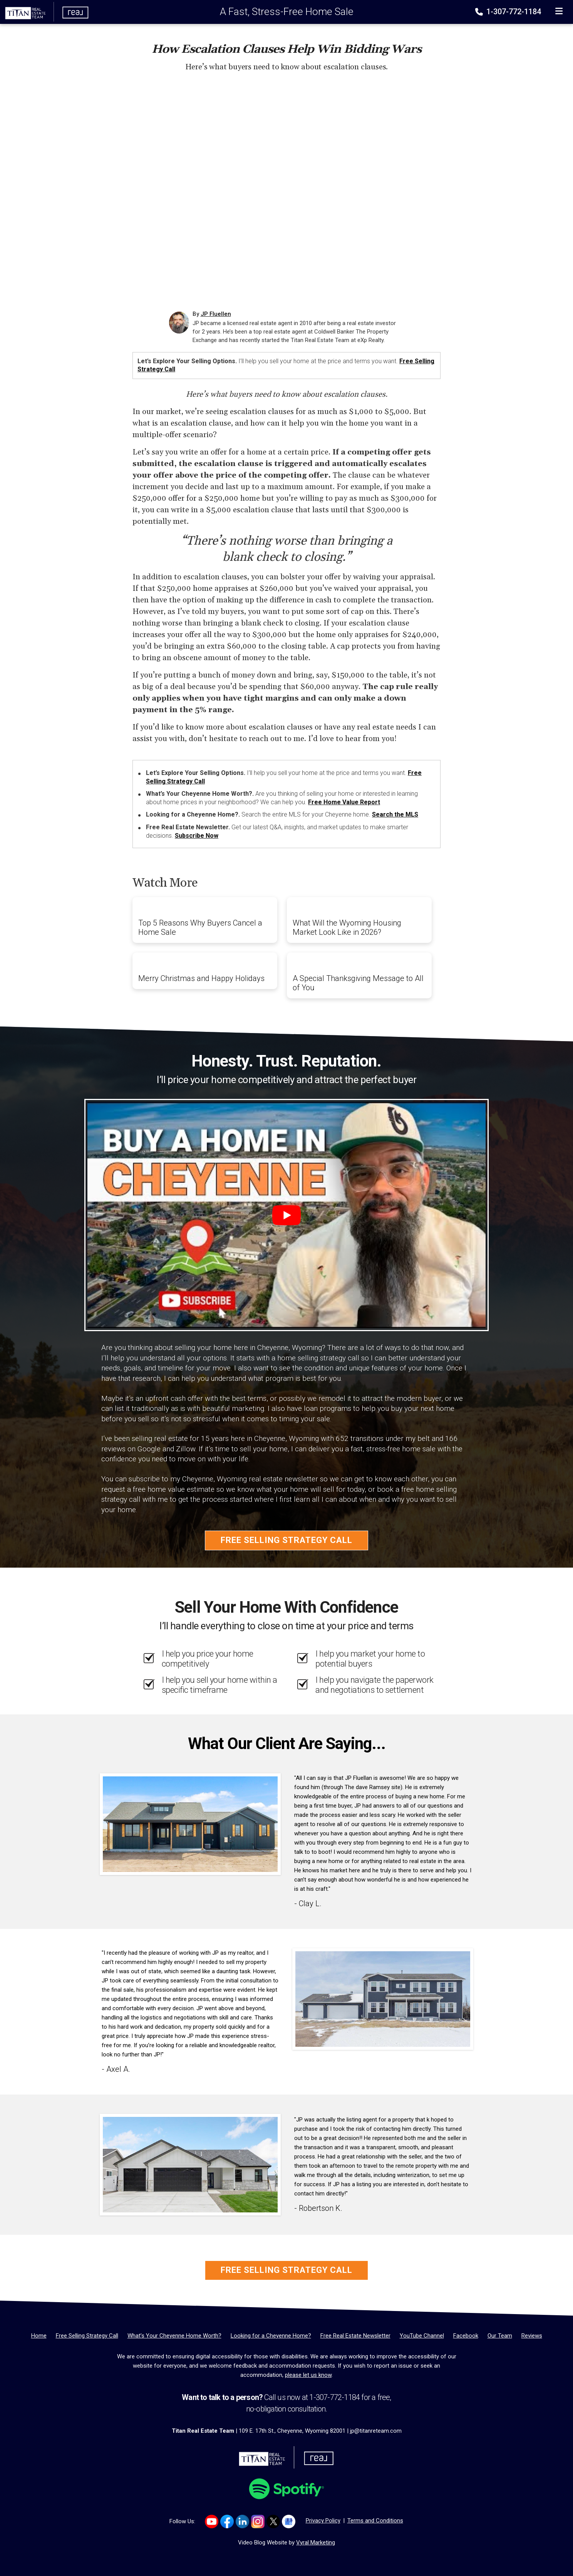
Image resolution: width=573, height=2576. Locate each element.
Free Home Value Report (344, 802)
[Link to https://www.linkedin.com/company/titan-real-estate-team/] (242, 2521)
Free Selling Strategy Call (286, 1540)
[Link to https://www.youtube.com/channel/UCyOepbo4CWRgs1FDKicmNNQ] (211, 2521)
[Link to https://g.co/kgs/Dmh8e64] (288, 2521)
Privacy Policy (323, 2520)
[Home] (44, 11)
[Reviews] (531, 2335)
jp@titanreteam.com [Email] (376, 2430)
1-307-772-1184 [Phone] (509, 11)
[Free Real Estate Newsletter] (355, 2335)
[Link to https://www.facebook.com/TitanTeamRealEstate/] (227, 2521)
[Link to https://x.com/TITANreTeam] (273, 2521)
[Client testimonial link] (190, 1823)
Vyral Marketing (315, 2542)
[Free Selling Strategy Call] (87, 2335)
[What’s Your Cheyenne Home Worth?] (174, 2335)
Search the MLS (395, 814)
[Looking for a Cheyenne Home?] (271, 2335)
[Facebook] (465, 2335)
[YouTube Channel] (422, 2335)
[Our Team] (500, 2335)
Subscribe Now (196, 835)
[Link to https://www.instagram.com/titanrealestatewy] (258, 2521)
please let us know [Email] (308, 2374)
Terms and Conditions (375, 2520)
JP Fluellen (216, 313)
